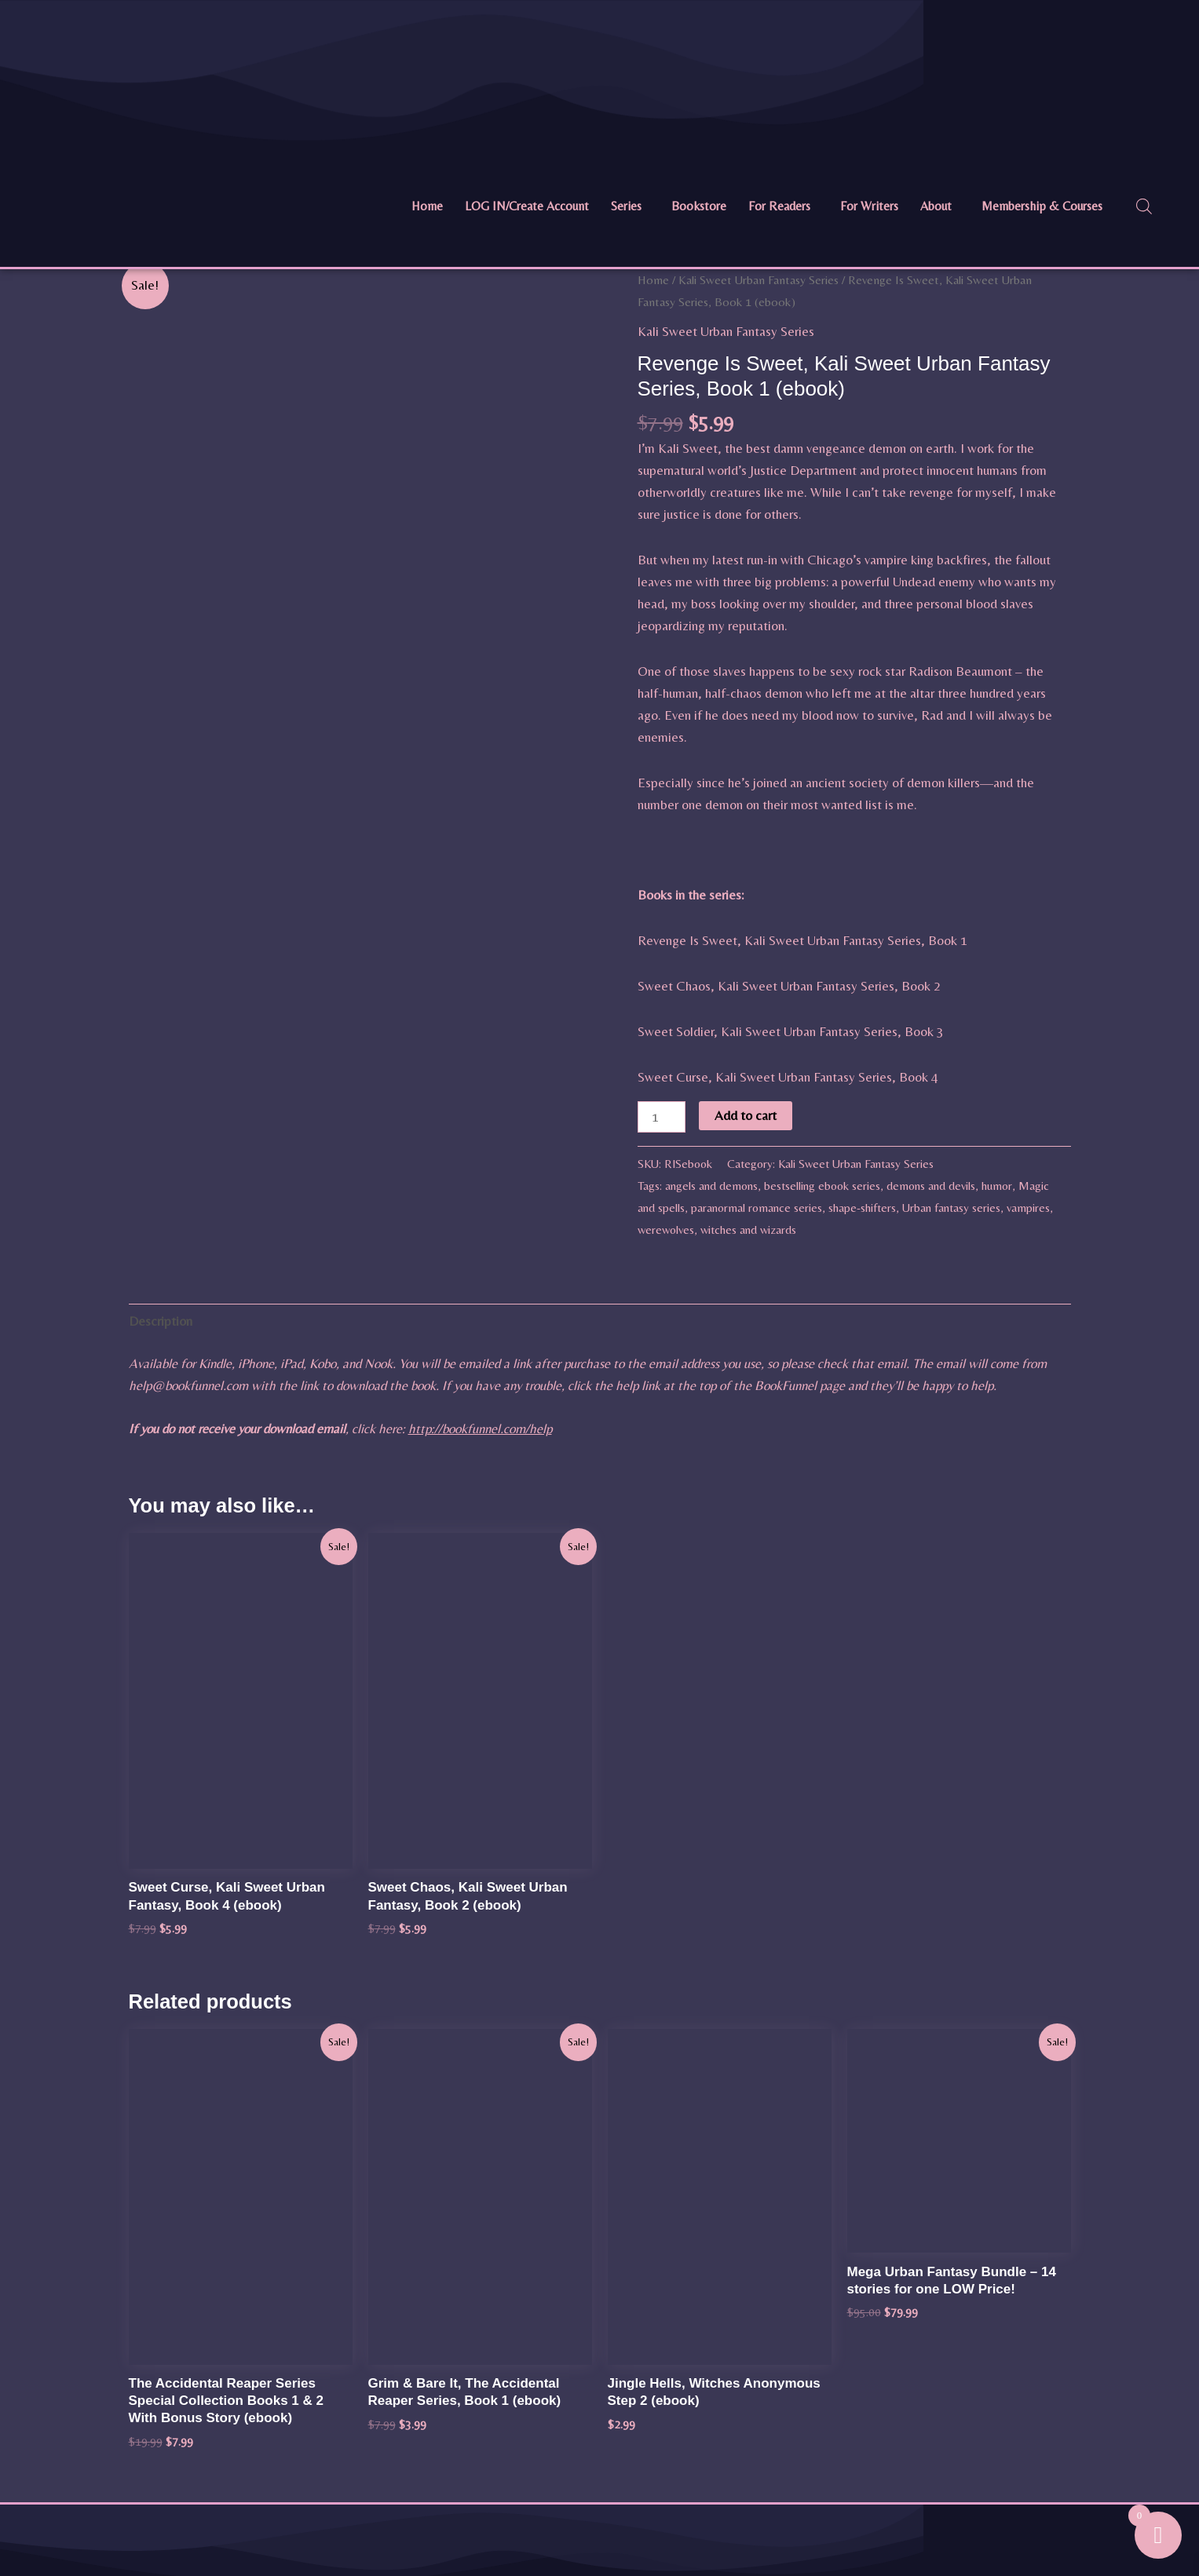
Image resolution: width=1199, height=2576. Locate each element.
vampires (1028, 1207)
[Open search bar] (1144, 206)
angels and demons (711, 1185)
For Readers (779, 206)
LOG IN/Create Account (527, 206)
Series (626, 206)
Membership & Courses (1041, 206)
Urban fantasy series (951, 1207)
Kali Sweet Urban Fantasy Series (758, 279)
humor (996, 1185)
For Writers (869, 206)
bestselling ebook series (822, 1185)
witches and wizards (748, 1229)
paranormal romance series (756, 1207)
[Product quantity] (662, 1117)
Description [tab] (160, 1321)
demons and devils (930, 1185)
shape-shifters (862, 1207)
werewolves (666, 1229)
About (936, 206)
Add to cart (746, 1115)
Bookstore (698, 206)
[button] (630, 206)
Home (427, 206)
